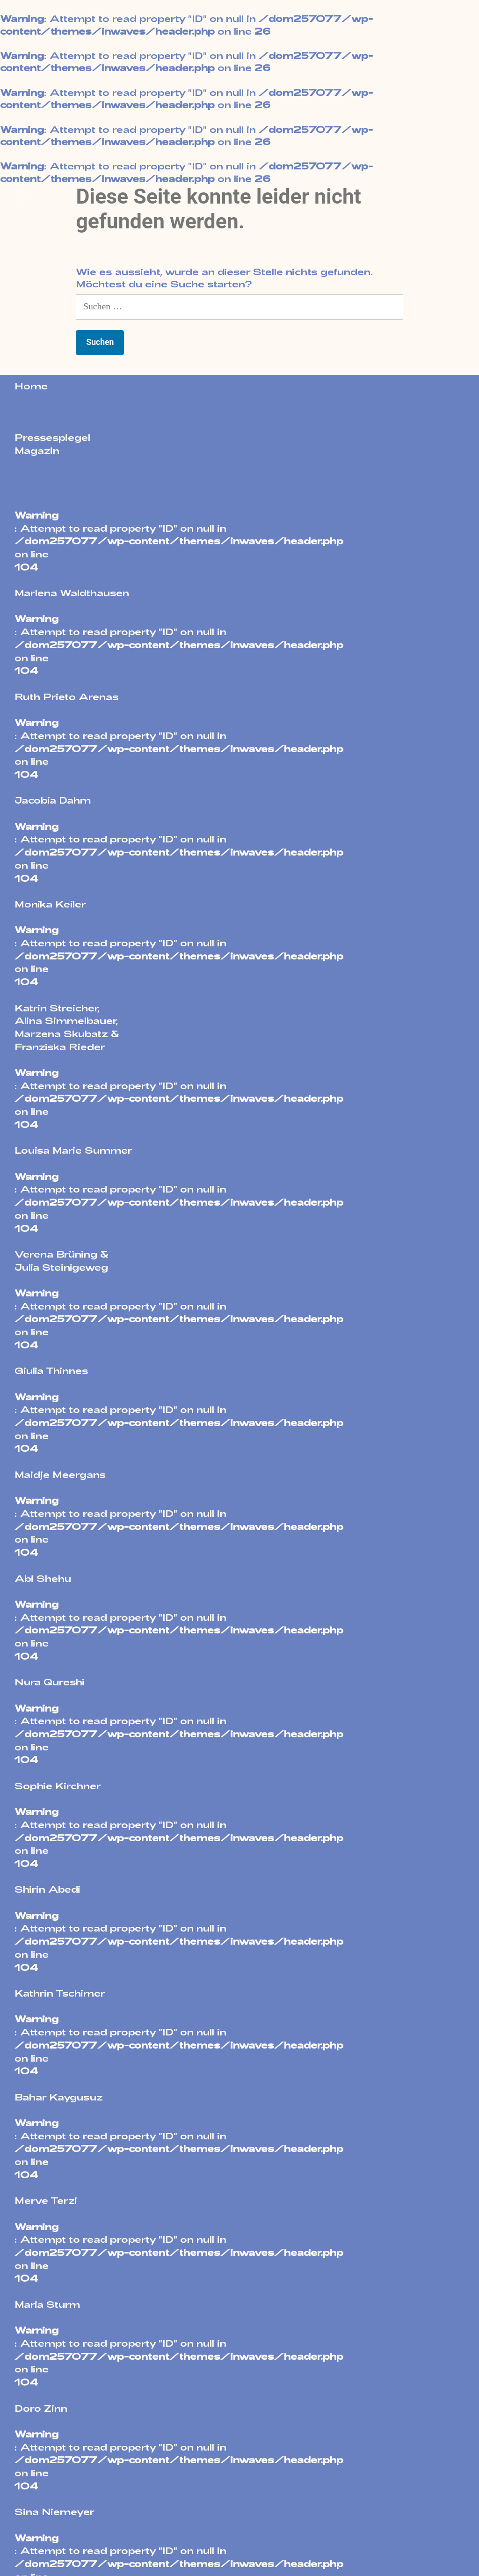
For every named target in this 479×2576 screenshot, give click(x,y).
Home (31, 385)
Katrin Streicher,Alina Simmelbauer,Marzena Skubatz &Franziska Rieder (67, 1027)
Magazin (37, 450)
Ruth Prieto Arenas (67, 696)
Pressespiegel (52, 437)
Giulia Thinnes (51, 1370)
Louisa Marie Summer (73, 1150)
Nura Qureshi (50, 1681)
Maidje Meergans (60, 1474)
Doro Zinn (41, 2408)
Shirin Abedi (47, 1889)
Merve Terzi (46, 2200)
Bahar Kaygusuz (59, 2096)
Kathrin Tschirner (60, 1992)
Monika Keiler (50, 903)
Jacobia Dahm (53, 799)
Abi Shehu (43, 1578)
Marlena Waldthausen (72, 592)
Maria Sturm (47, 2304)
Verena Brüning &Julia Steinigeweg (62, 1260)
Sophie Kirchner (58, 1785)
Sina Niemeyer (54, 2511)
